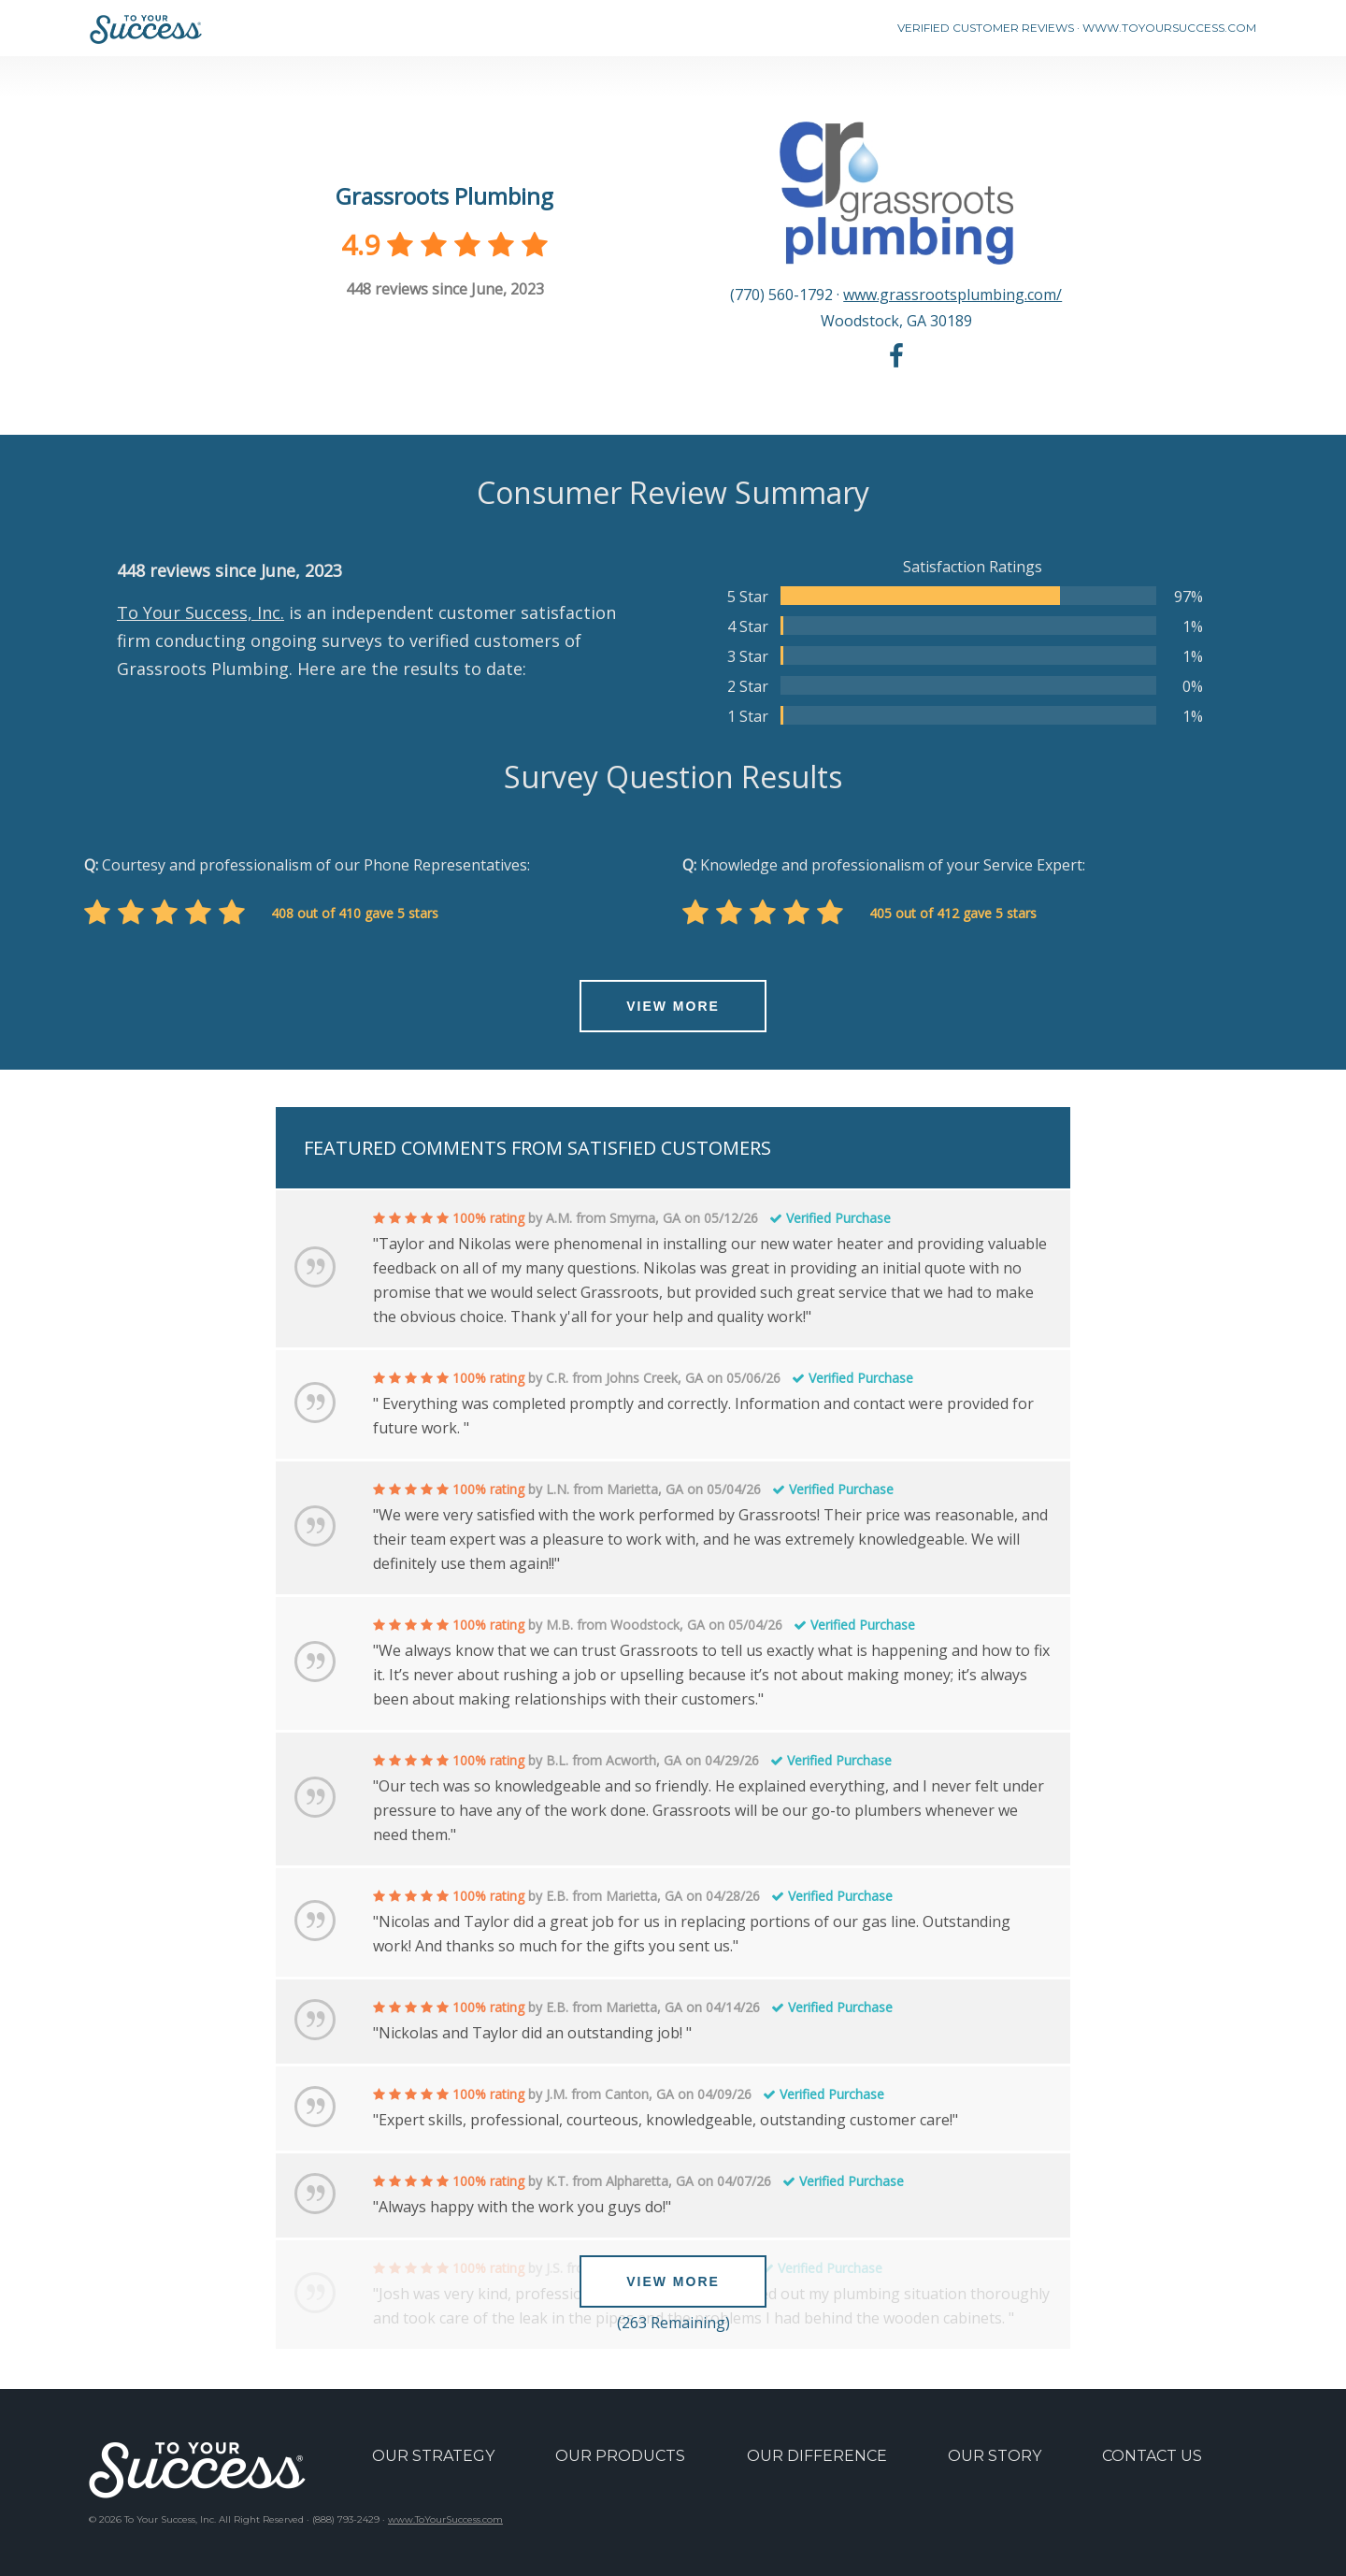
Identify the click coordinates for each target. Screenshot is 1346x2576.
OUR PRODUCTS (620, 2456)
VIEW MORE (673, 1006)
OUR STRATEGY (433, 2456)
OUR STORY (994, 2456)
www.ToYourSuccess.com (445, 2519)
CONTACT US (1152, 2456)
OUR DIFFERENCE (817, 2456)
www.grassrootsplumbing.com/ (952, 294)
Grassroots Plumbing (444, 195)
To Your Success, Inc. (200, 612)
